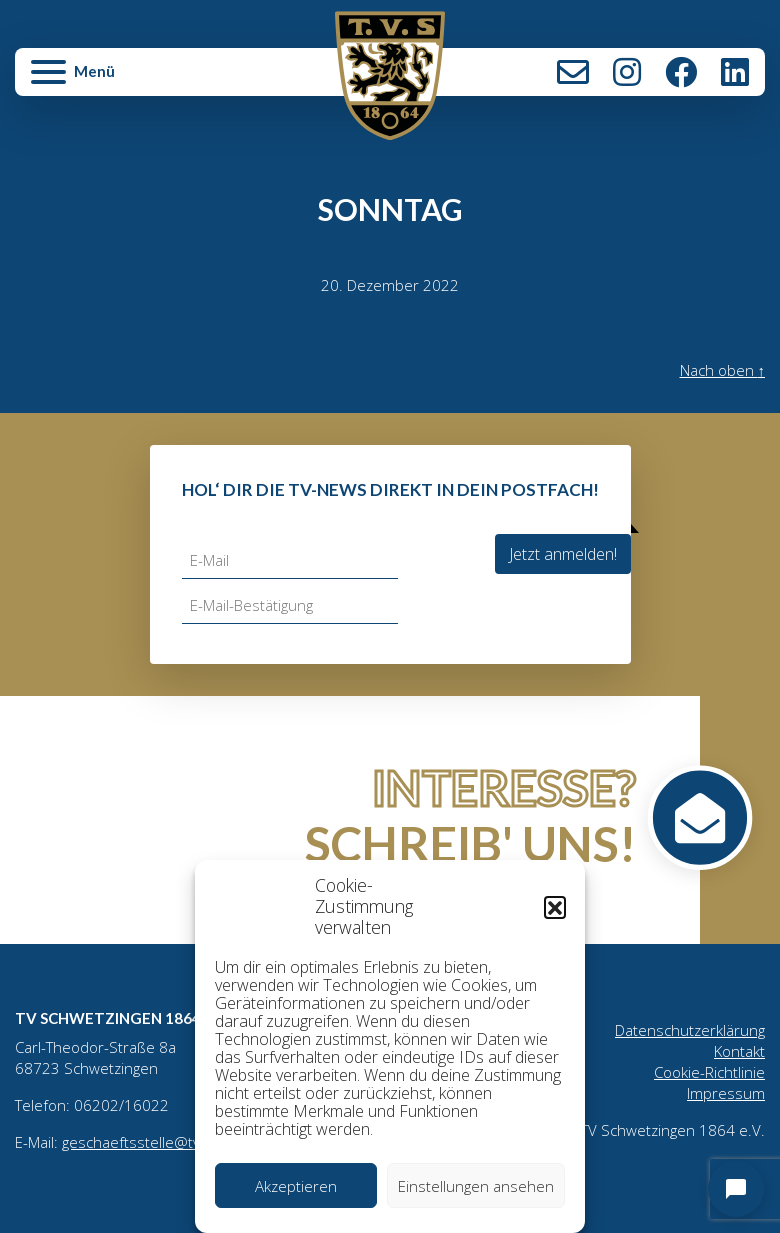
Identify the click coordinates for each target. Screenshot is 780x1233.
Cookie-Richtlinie (709, 1072)
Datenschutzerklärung (690, 1030)
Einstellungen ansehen (476, 1186)
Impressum (726, 1093)
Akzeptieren (296, 1186)
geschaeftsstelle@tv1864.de (160, 1142)
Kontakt (573, 72)
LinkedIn (735, 72)
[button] (555, 907)
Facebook (681, 72)
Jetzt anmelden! (563, 554)
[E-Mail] (290, 560)
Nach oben (723, 370)
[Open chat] (736, 1189)
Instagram (627, 72)
